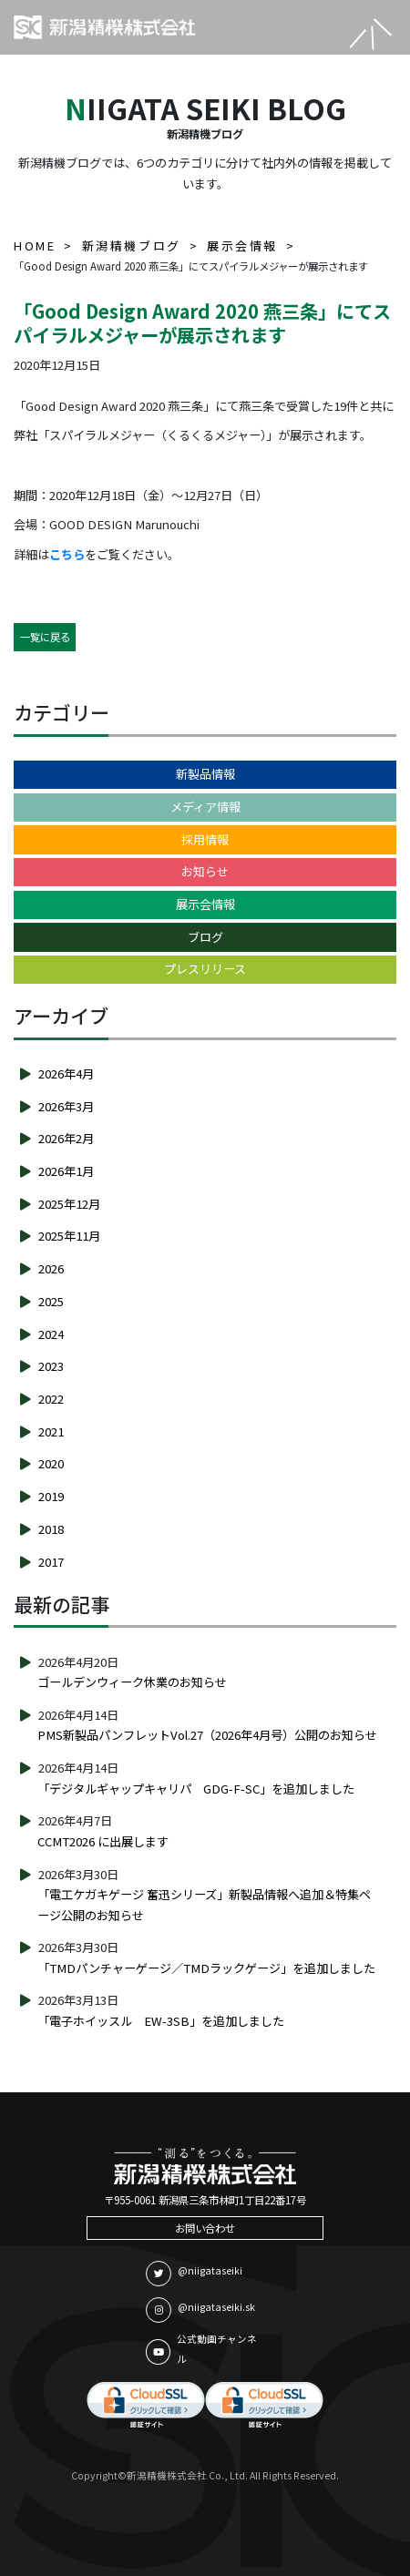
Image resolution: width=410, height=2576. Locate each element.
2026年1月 (66, 1171)
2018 (51, 1529)
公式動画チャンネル (201, 2349)
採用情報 (205, 839)
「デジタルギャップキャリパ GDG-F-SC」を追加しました (195, 1788)
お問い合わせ (205, 2228)
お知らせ (205, 871)
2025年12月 (69, 1203)
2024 (51, 1334)
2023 (51, 1366)
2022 (51, 1398)
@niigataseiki (194, 2273)
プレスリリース (205, 968)
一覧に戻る (45, 636)
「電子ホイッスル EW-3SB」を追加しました (160, 2020)
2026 (51, 1268)
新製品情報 (205, 773)
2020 (51, 1463)
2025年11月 (69, 1235)
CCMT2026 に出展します (103, 1841)
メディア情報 (205, 806)
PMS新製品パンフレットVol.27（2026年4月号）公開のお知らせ (207, 1734)
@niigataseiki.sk (200, 2310)
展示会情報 (205, 904)
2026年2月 (66, 1138)
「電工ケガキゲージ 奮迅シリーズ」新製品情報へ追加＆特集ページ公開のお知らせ (204, 1905)
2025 (51, 1301)
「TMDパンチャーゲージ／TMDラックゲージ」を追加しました (206, 1968)
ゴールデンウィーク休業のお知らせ (132, 1682)
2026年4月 (66, 1073)
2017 (51, 1561)
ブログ (205, 937)
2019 (51, 1496)
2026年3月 (66, 1106)
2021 (51, 1431)
